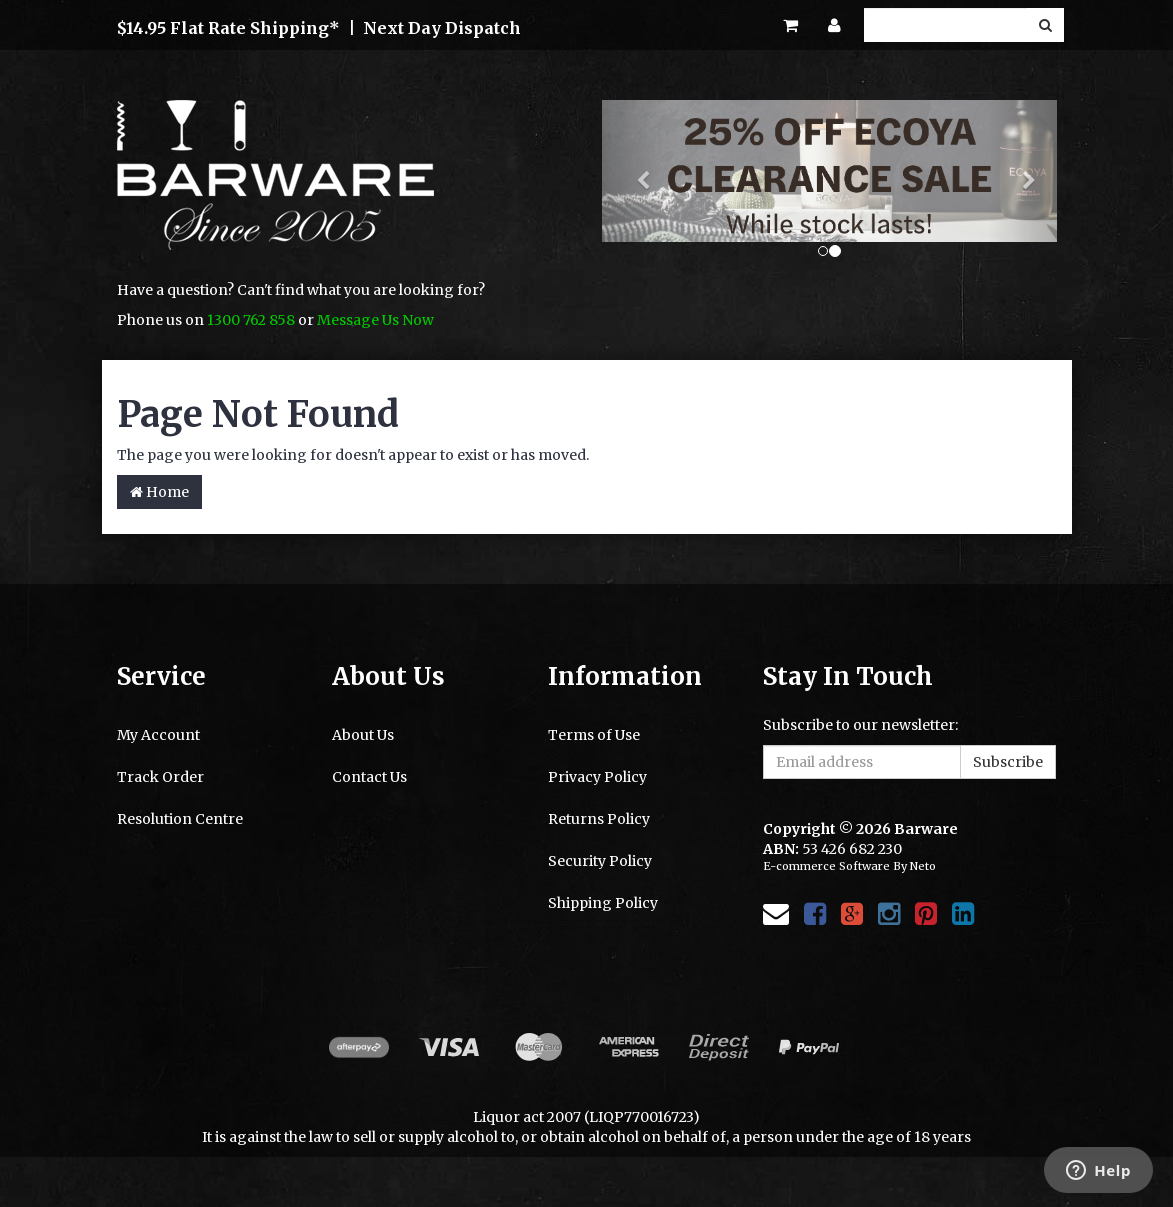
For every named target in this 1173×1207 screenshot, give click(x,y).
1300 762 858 (251, 320)
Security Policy (600, 861)
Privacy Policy (597, 777)
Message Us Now (375, 320)
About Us (363, 735)
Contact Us (369, 777)
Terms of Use (594, 735)
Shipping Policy (603, 903)
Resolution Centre (180, 819)
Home (159, 492)
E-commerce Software (826, 866)
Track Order (160, 777)
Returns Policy (599, 819)
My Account (158, 735)
